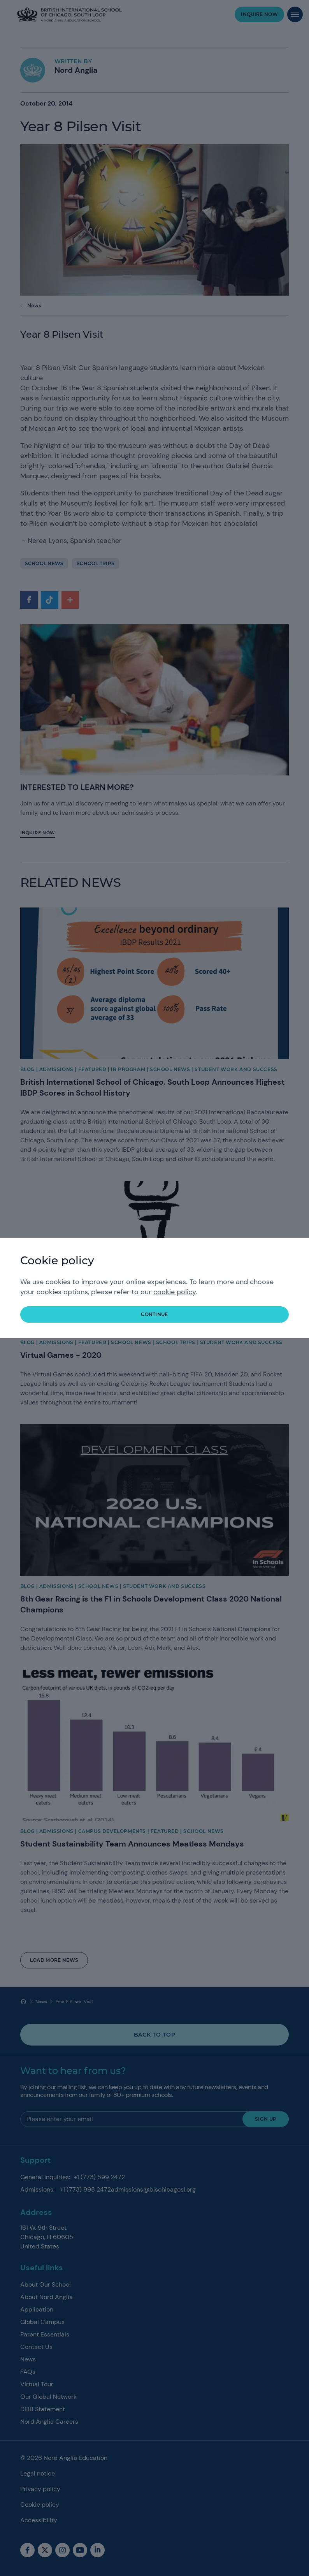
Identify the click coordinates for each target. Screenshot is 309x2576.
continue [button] (154, 1314)
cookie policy (174, 1292)
